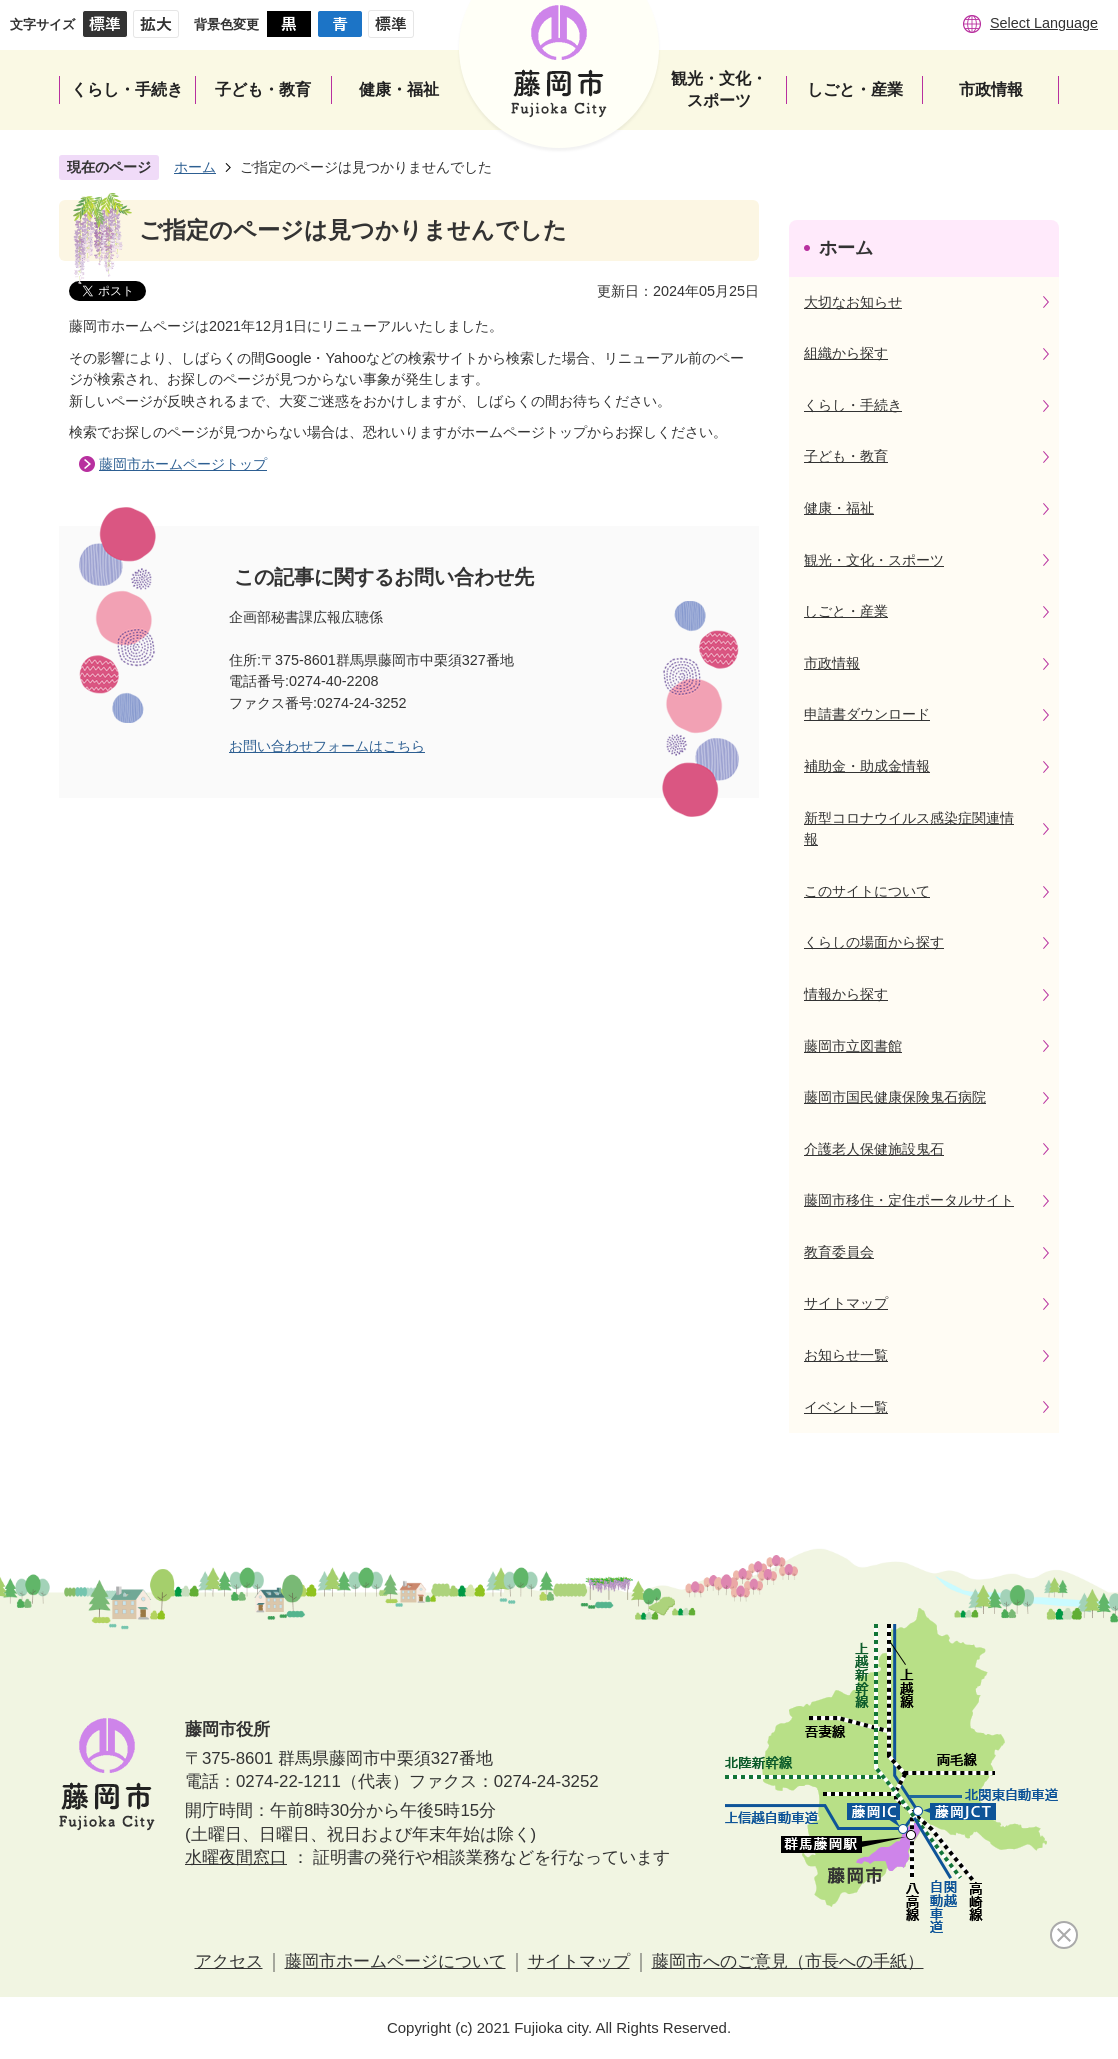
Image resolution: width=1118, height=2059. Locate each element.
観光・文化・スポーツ (874, 560)
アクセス (229, 1961)
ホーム (195, 167)
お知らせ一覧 (846, 1355)
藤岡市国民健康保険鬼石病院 (895, 1097)
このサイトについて (867, 891)
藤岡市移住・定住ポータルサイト (909, 1200)
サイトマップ (846, 1303)
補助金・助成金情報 (867, 766)
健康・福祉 (839, 508)
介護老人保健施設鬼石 (874, 1149)
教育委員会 (839, 1252)
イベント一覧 (846, 1407)
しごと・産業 (846, 611)
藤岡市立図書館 (853, 1046)
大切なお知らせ (853, 302)
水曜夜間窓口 (236, 1857)
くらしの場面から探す (874, 942)
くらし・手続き (853, 405)
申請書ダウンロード (867, 714)
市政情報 (832, 663)
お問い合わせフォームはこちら (327, 746)
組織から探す (846, 353)
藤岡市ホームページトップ (183, 464)
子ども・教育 (846, 456)
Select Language (1044, 23)
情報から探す (846, 994)
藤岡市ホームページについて (395, 1961)
